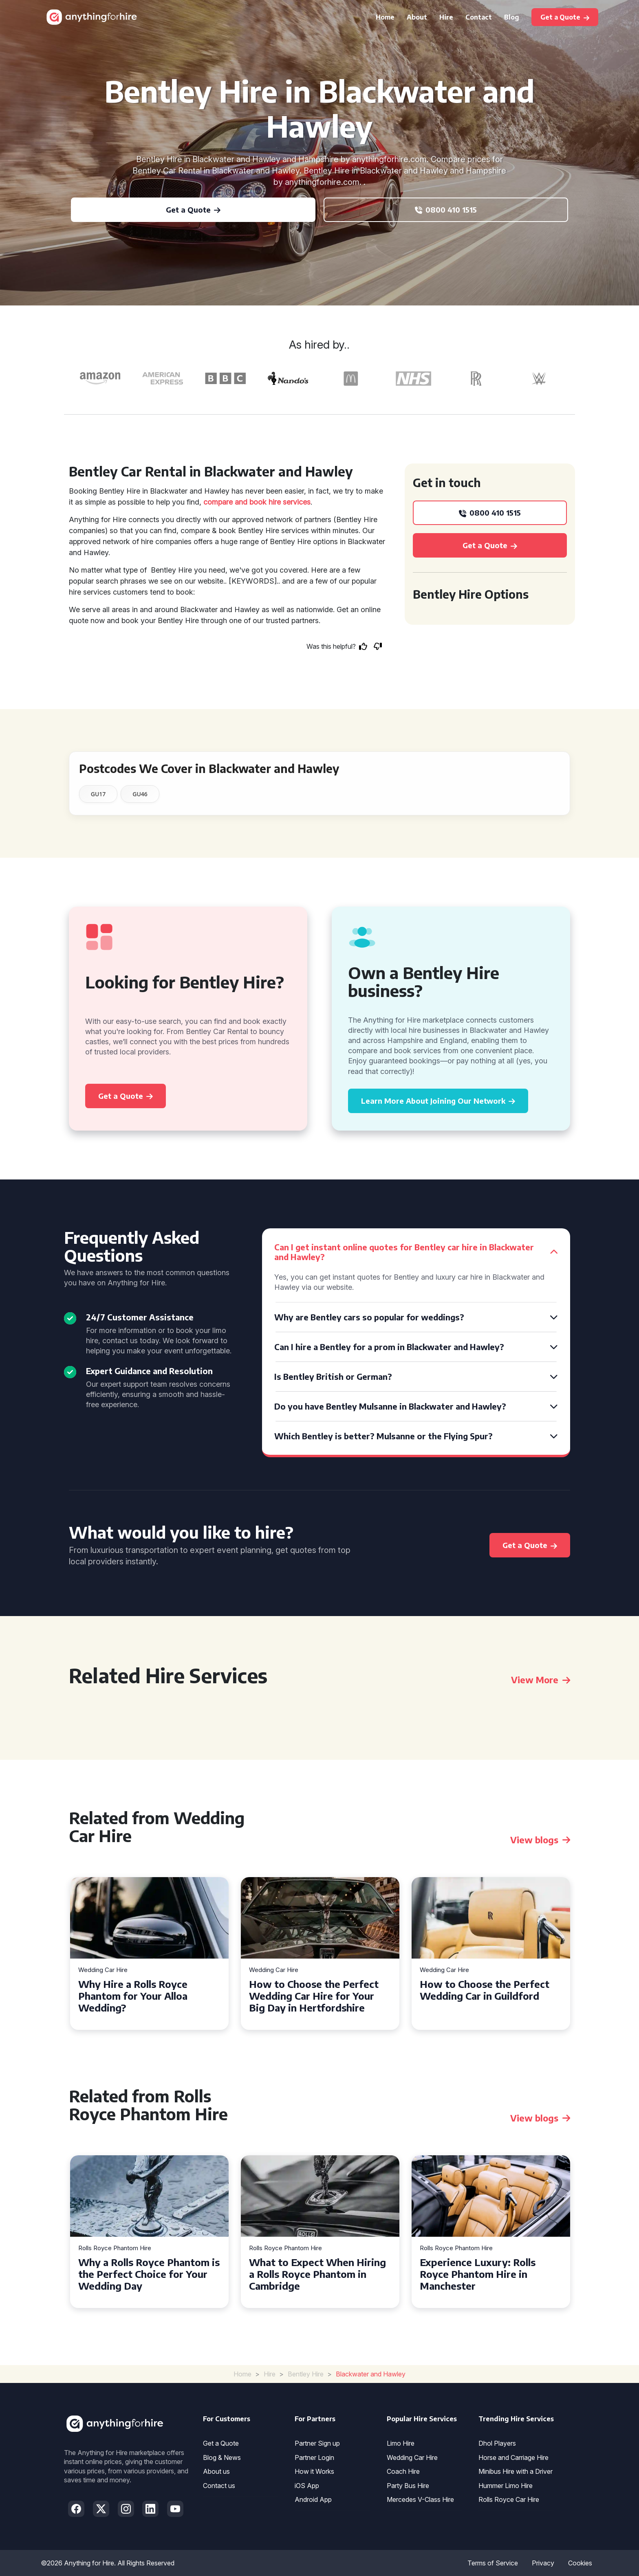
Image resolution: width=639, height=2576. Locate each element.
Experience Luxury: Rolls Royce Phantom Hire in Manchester (477, 2273)
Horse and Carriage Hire (513, 2457)
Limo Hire (400, 2443)
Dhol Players (497, 2443)
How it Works (314, 2471)
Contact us (219, 2486)
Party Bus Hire (408, 2486)
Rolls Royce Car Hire (508, 2499)
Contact (478, 17)
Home (385, 17)
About (417, 17)
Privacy (543, 2563)
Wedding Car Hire (103, 1970)
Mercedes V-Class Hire (420, 2499)
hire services (290, 502)
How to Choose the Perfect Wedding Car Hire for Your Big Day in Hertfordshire (314, 1995)
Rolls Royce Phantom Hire (114, 2248)
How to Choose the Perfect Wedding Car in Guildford (484, 1990)
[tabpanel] (149, 1953)
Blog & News (222, 2457)
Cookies (580, 2563)
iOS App (307, 2486)
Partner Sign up (317, 2443)
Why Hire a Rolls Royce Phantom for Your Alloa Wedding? (132, 1995)
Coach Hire (403, 2471)
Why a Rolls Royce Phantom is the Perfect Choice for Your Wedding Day (149, 2273)
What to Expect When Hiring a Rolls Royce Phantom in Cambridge (317, 2273)
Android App (313, 2499)
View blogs (540, 1840)
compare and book (235, 502)
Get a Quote (221, 2443)
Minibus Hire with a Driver (515, 2471)
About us (216, 2471)
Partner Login (314, 2457)
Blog (511, 17)
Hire (446, 17)
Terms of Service (492, 2563)
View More (540, 1679)
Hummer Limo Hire (505, 2486)
